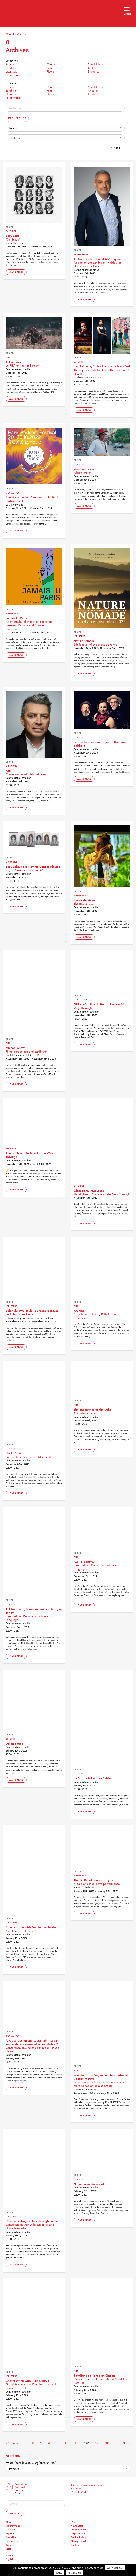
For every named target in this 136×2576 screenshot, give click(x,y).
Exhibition (12, 67)
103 (97, 2443)
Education (11, 2537)
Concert (51, 64)
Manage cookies (79, 2541)
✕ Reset (116, 147)
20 (40, 2443)
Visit (8, 2548)
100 (67, 2443)
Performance (13, 74)
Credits (75, 2545)
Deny (59, 2572)
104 (107, 2443)
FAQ (73, 2522)
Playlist (51, 71)
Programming (13, 2525)
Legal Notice (78, 2533)
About (9, 2522)
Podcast (10, 64)
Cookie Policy (78, 2537)
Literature (11, 71)
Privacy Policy (79, 2529)
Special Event (96, 64)
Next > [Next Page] (127, 2443)
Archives (10, 2545)
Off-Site (10, 2529)
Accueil (10, 33)
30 (49, 2443)
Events (21, 33)
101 (76, 2443)
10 (32, 2443)
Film (49, 67)
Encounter (94, 71)
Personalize (74, 2572)
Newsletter (12, 2541)
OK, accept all (115, 2567)
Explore (10, 2533)
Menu (127, 14)
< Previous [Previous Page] (11, 2443)
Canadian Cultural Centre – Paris (20, 14)
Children (93, 67)
